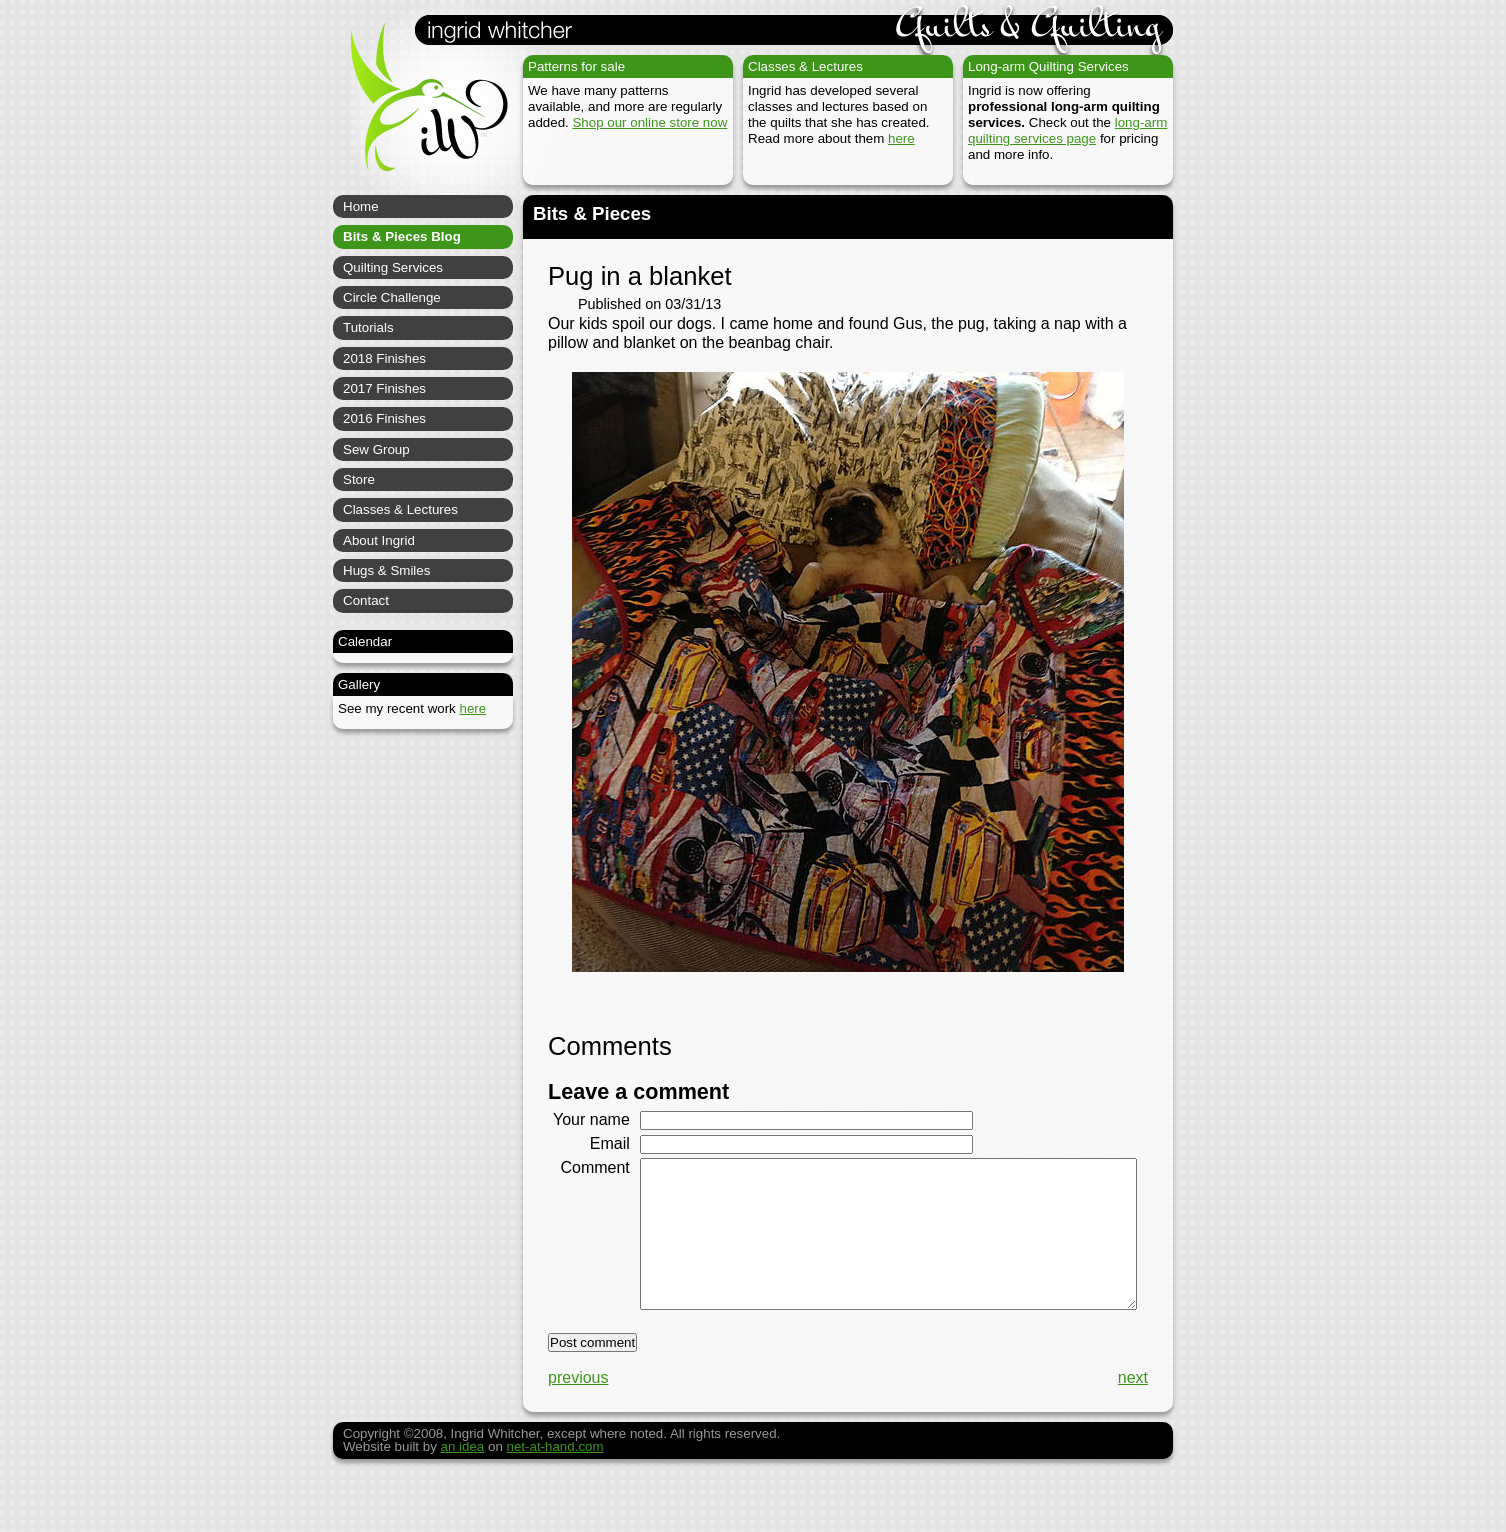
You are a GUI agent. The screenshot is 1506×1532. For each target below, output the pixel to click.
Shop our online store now (649, 122)
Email (602, 1161)
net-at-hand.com (555, 1495)
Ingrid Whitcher (420, 110)
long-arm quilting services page (1067, 130)
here (901, 138)
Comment (587, 1185)
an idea (463, 1495)
